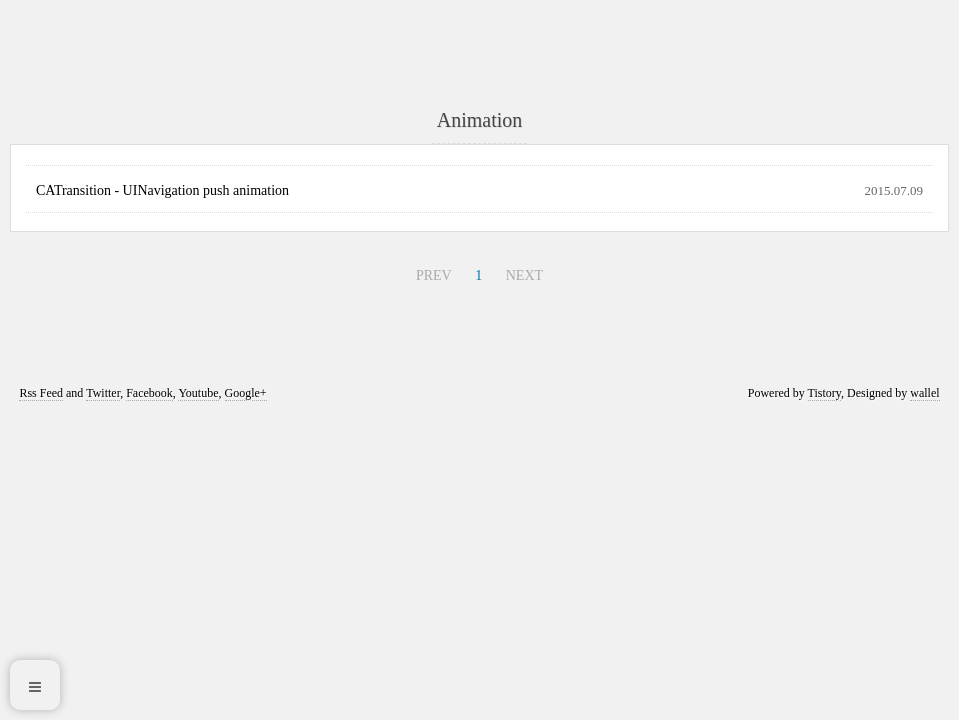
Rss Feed (41, 393)
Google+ (246, 393)
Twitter (103, 393)
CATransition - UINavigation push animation (162, 190)
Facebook (149, 393)
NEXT (524, 275)
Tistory (824, 393)
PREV (434, 275)
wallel (924, 393)
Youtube (198, 393)
